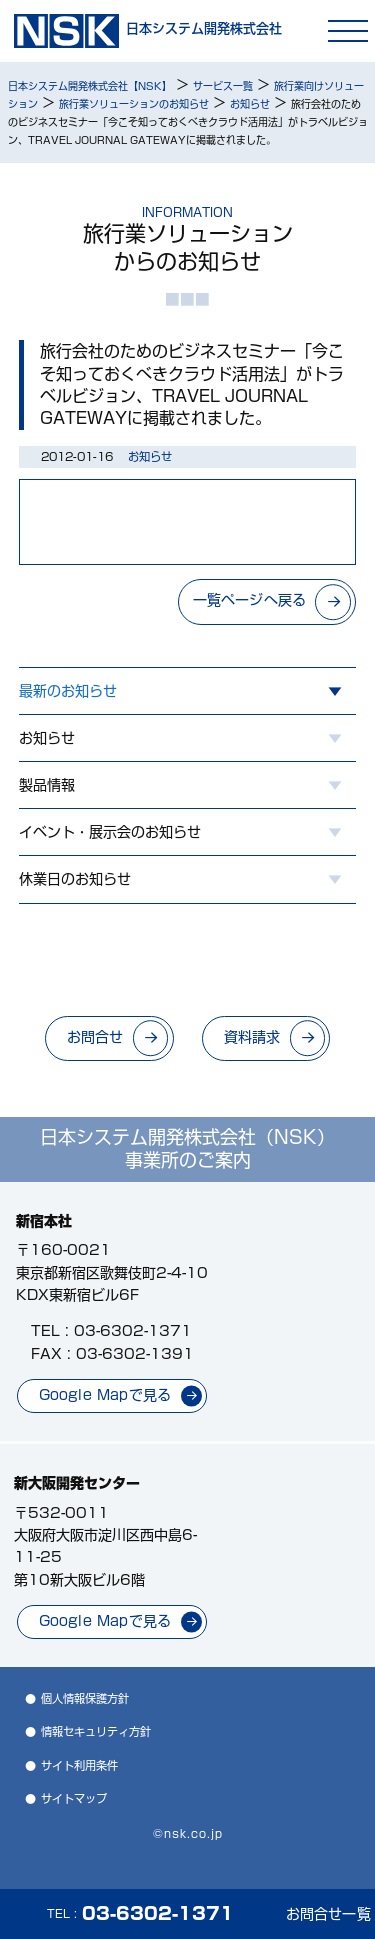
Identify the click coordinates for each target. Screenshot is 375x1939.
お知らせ (47, 738)
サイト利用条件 (79, 1765)
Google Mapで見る (105, 1395)
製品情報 (47, 785)
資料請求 (252, 1037)
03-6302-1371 (133, 1331)
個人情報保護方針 (85, 1698)
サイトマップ (74, 1798)
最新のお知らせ (68, 691)
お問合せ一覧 (328, 1914)
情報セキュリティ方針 (96, 1731)
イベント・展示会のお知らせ (110, 832)
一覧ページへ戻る (250, 600)
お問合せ (95, 1037)
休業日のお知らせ (75, 879)
